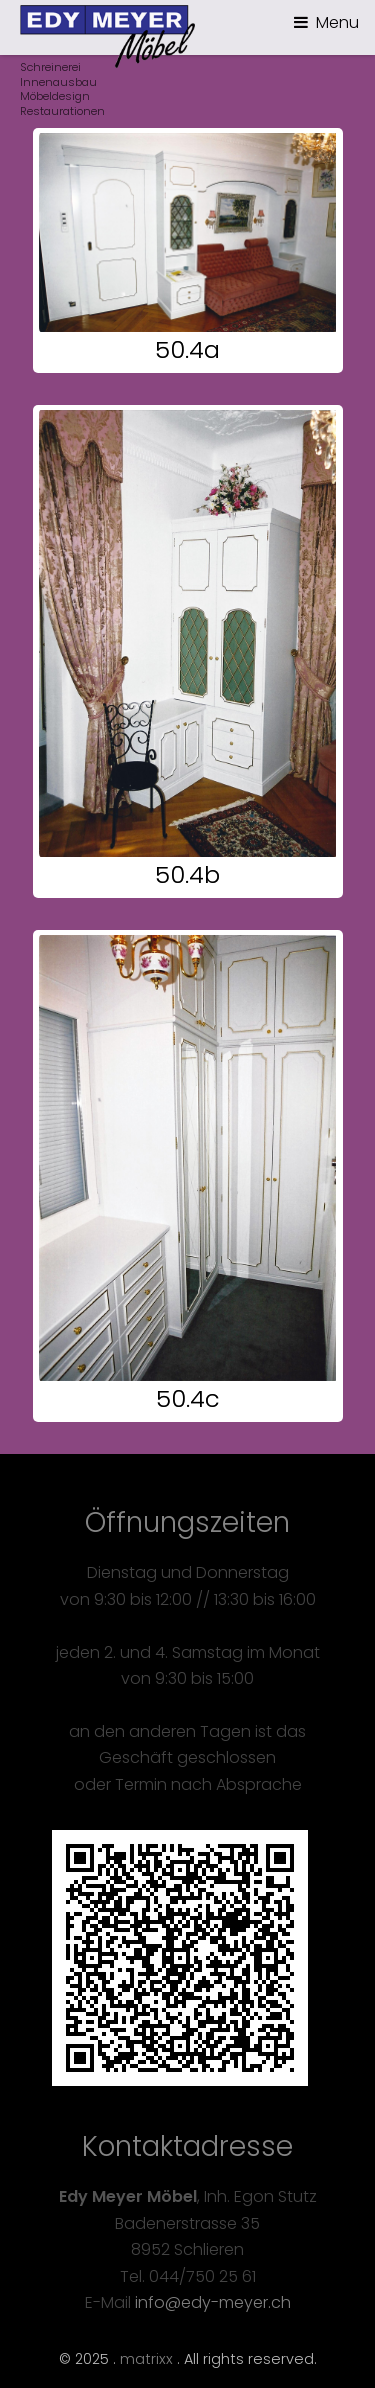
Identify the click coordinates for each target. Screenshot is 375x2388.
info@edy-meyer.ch (213, 2302)
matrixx (146, 2359)
